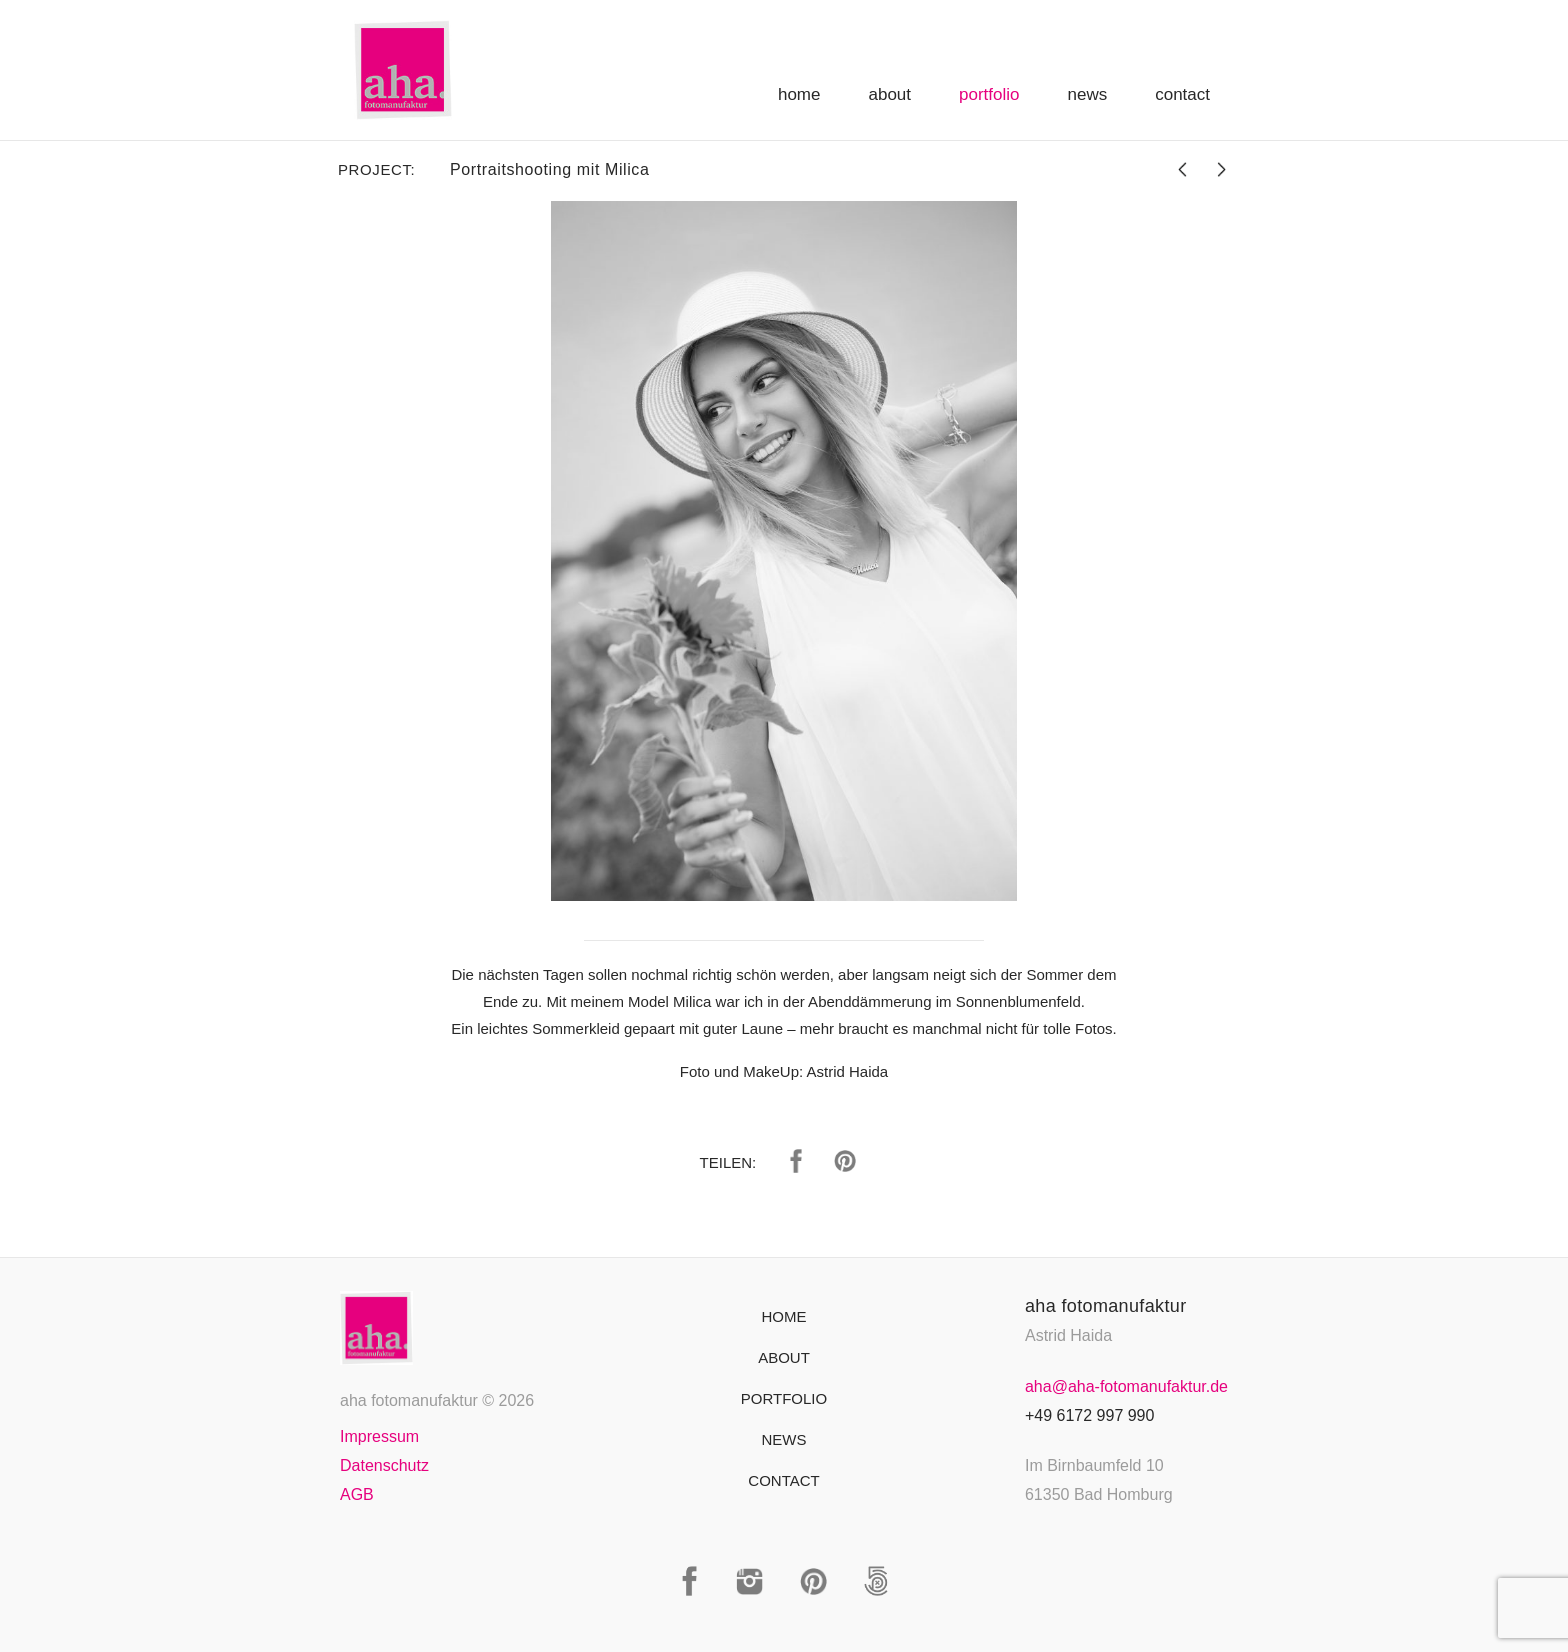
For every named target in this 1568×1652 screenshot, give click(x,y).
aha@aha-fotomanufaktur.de (1126, 1386)
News (1088, 94)
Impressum (379, 1436)
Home (799, 94)
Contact (1182, 94)
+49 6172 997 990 (1089, 1415)
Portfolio (989, 94)
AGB (357, 1494)
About (889, 94)
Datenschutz (384, 1465)
